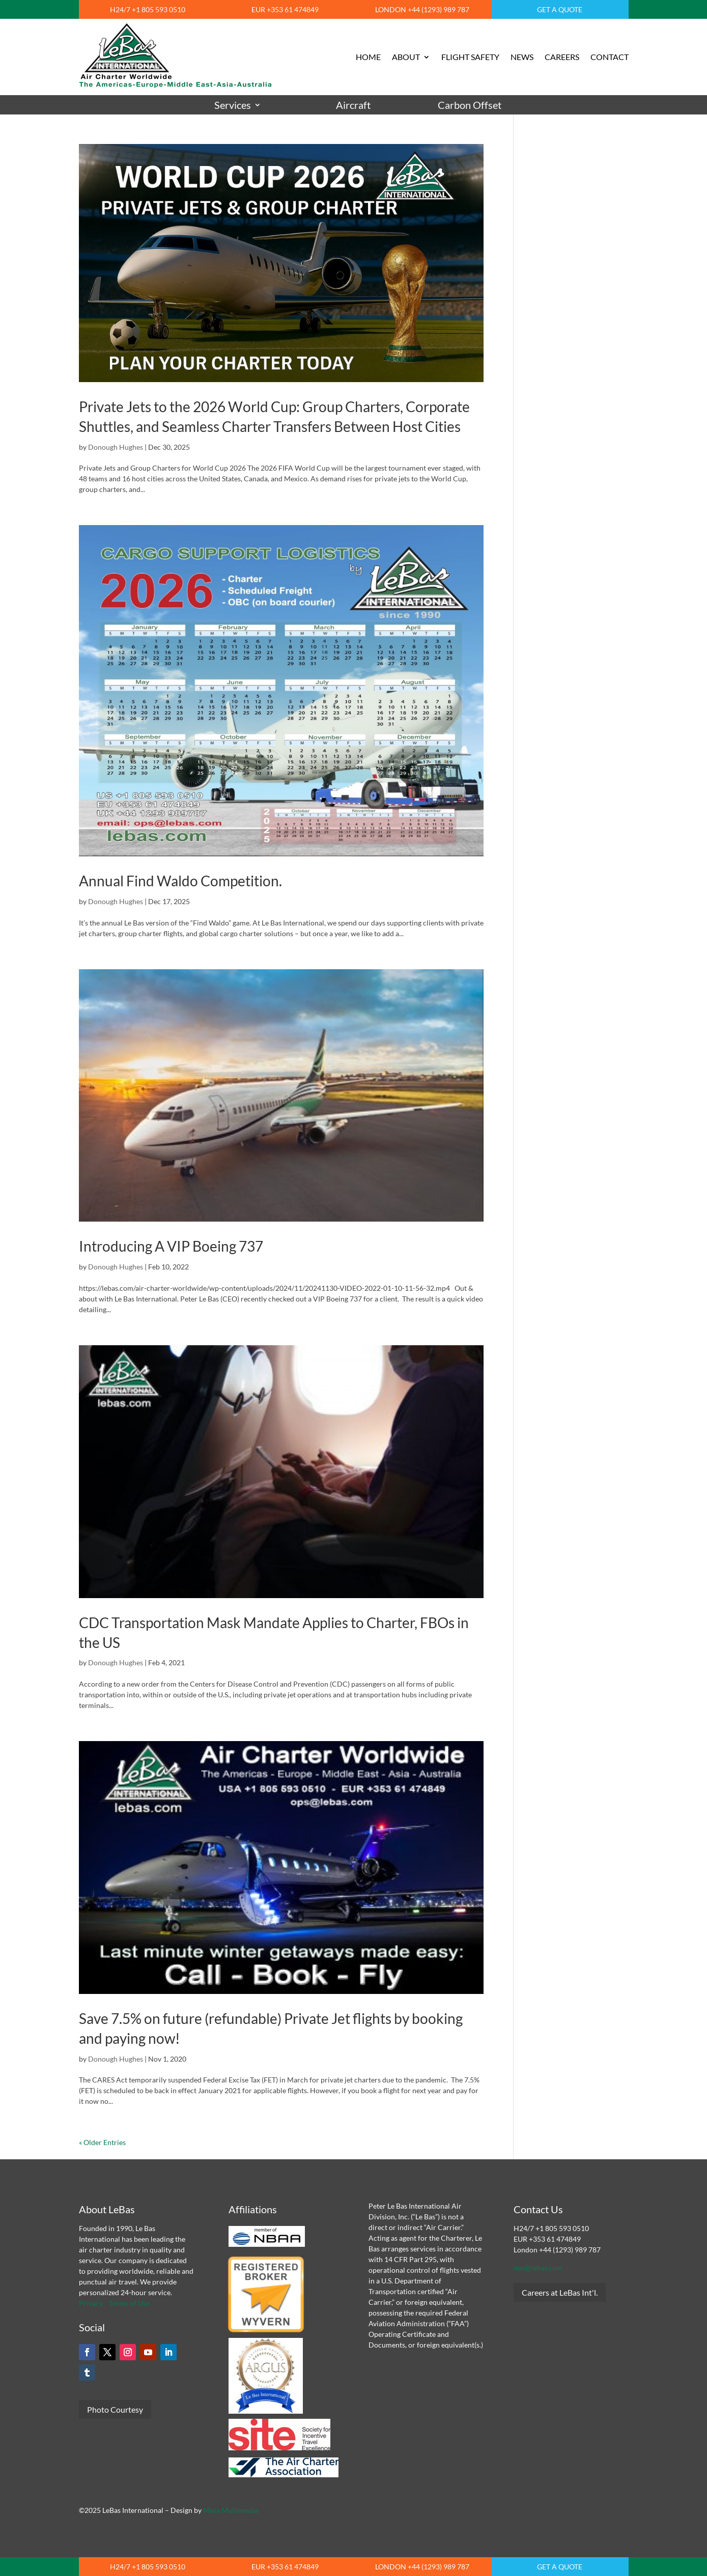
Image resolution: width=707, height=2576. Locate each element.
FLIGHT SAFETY (470, 57)
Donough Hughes (115, 447)
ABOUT (406, 57)
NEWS (522, 57)
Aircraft (353, 105)
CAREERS (562, 57)
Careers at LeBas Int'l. (560, 2292)
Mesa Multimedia (230, 2510)
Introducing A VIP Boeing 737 (171, 1246)
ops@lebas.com (538, 2267)
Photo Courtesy (115, 2409)
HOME (368, 57)
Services (232, 105)
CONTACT (609, 57)
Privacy (91, 2303)
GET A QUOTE (559, 9)
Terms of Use (129, 2303)
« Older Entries (102, 2142)
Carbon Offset (469, 105)
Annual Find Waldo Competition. (180, 881)
